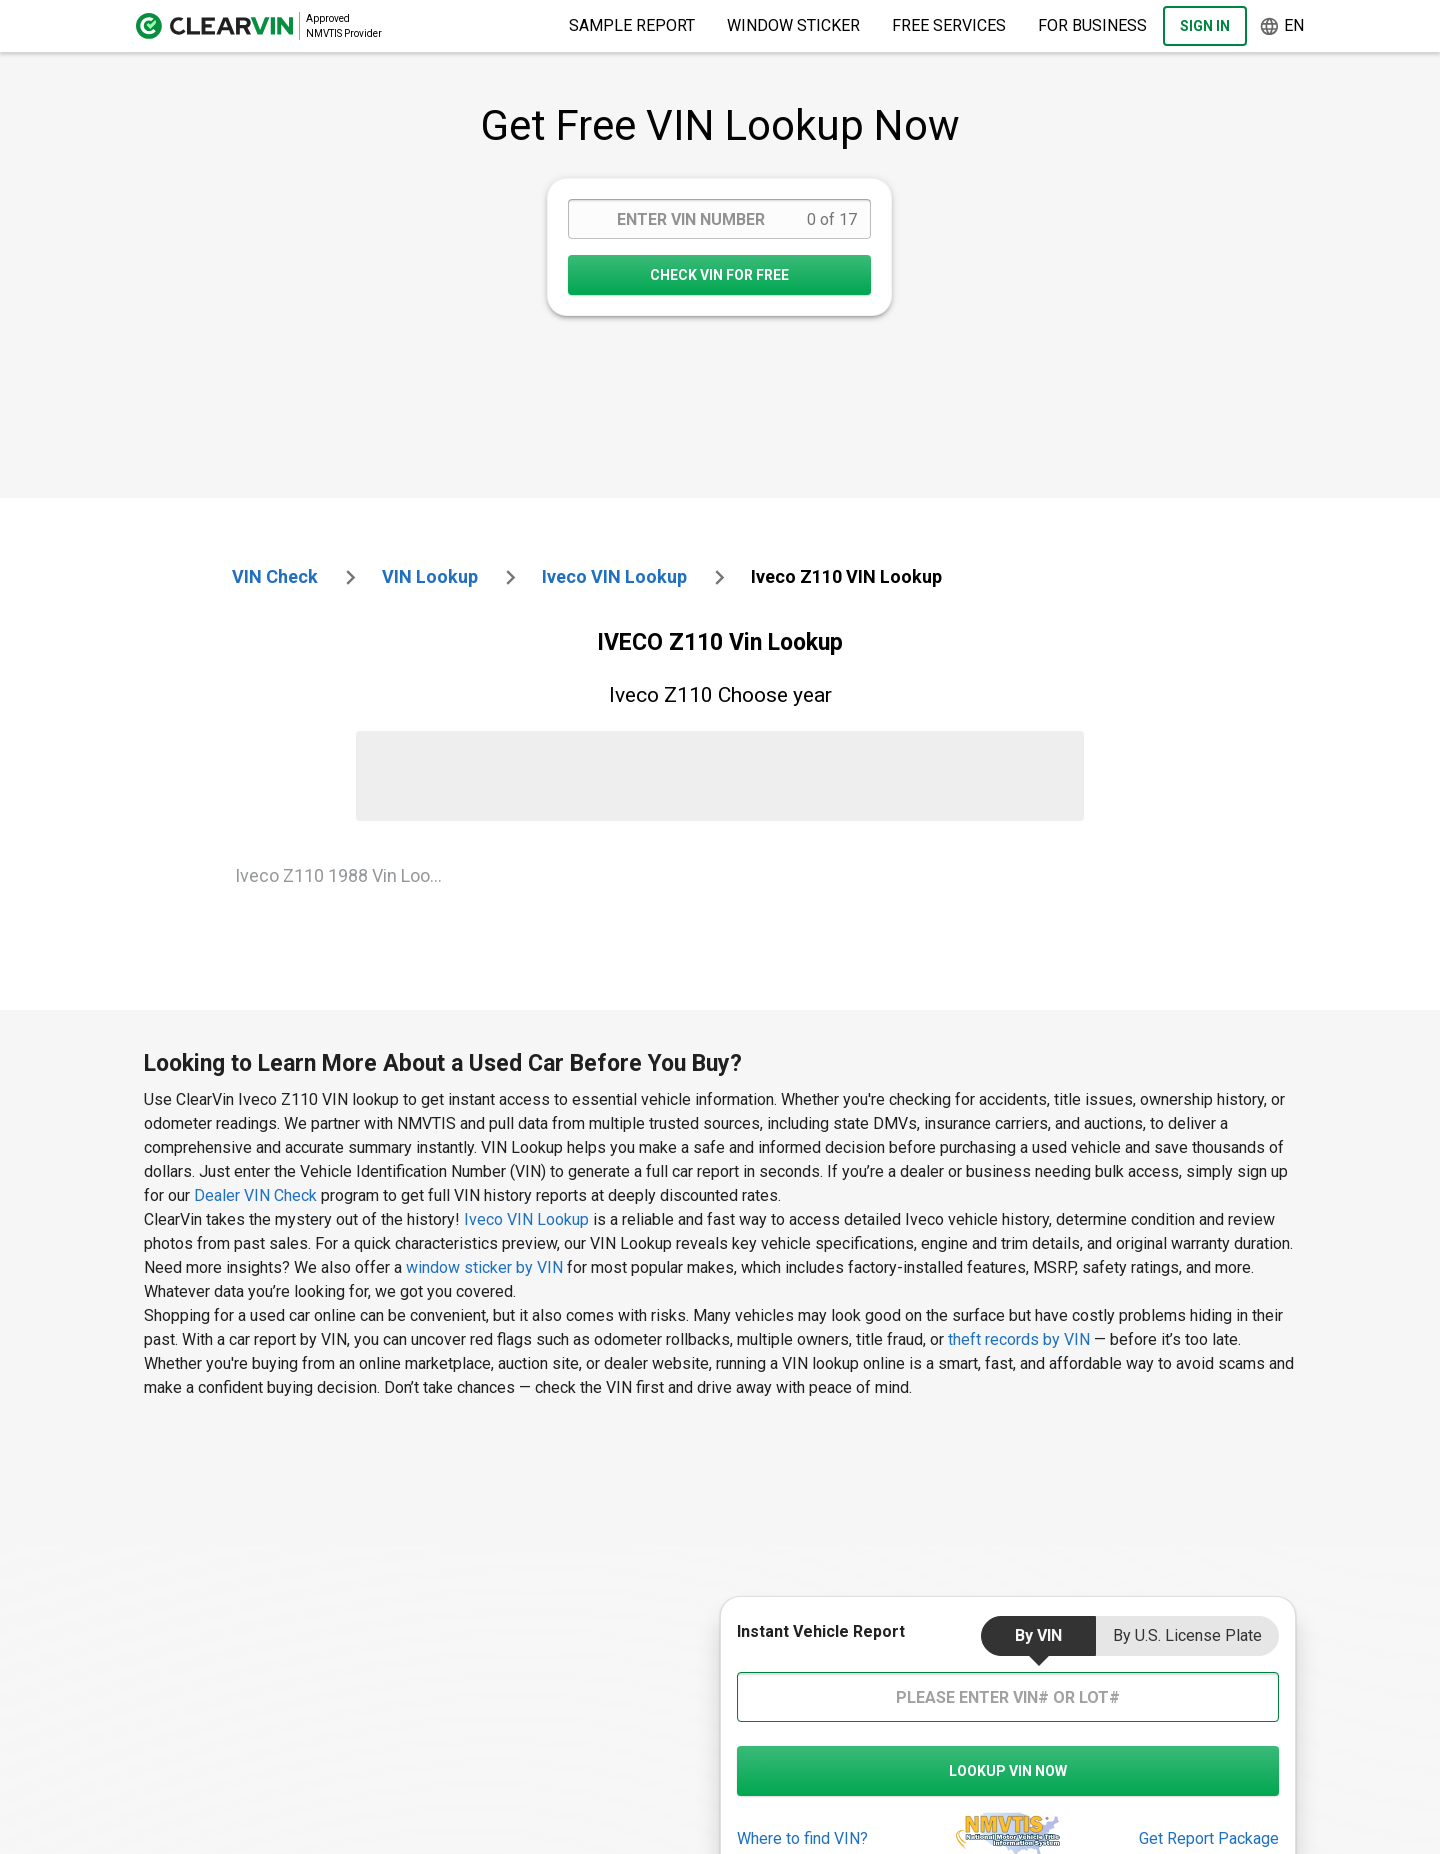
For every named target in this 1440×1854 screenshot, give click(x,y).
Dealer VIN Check (255, 1195)
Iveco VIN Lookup (528, 1219)
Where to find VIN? (802, 1838)
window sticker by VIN (484, 1267)
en (1281, 26)
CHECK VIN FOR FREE (719, 275)
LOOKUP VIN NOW (1008, 1771)
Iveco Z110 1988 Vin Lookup (346, 875)
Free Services (949, 25)
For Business (1092, 25)
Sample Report (632, 25)
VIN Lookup (430, 576)
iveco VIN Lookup (614, 576)
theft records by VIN (1019, 1339)
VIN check (275, 576)
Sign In (1205, 26)
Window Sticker (793, 25)
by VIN (1038, 1635)
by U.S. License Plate (1187, 1635)
